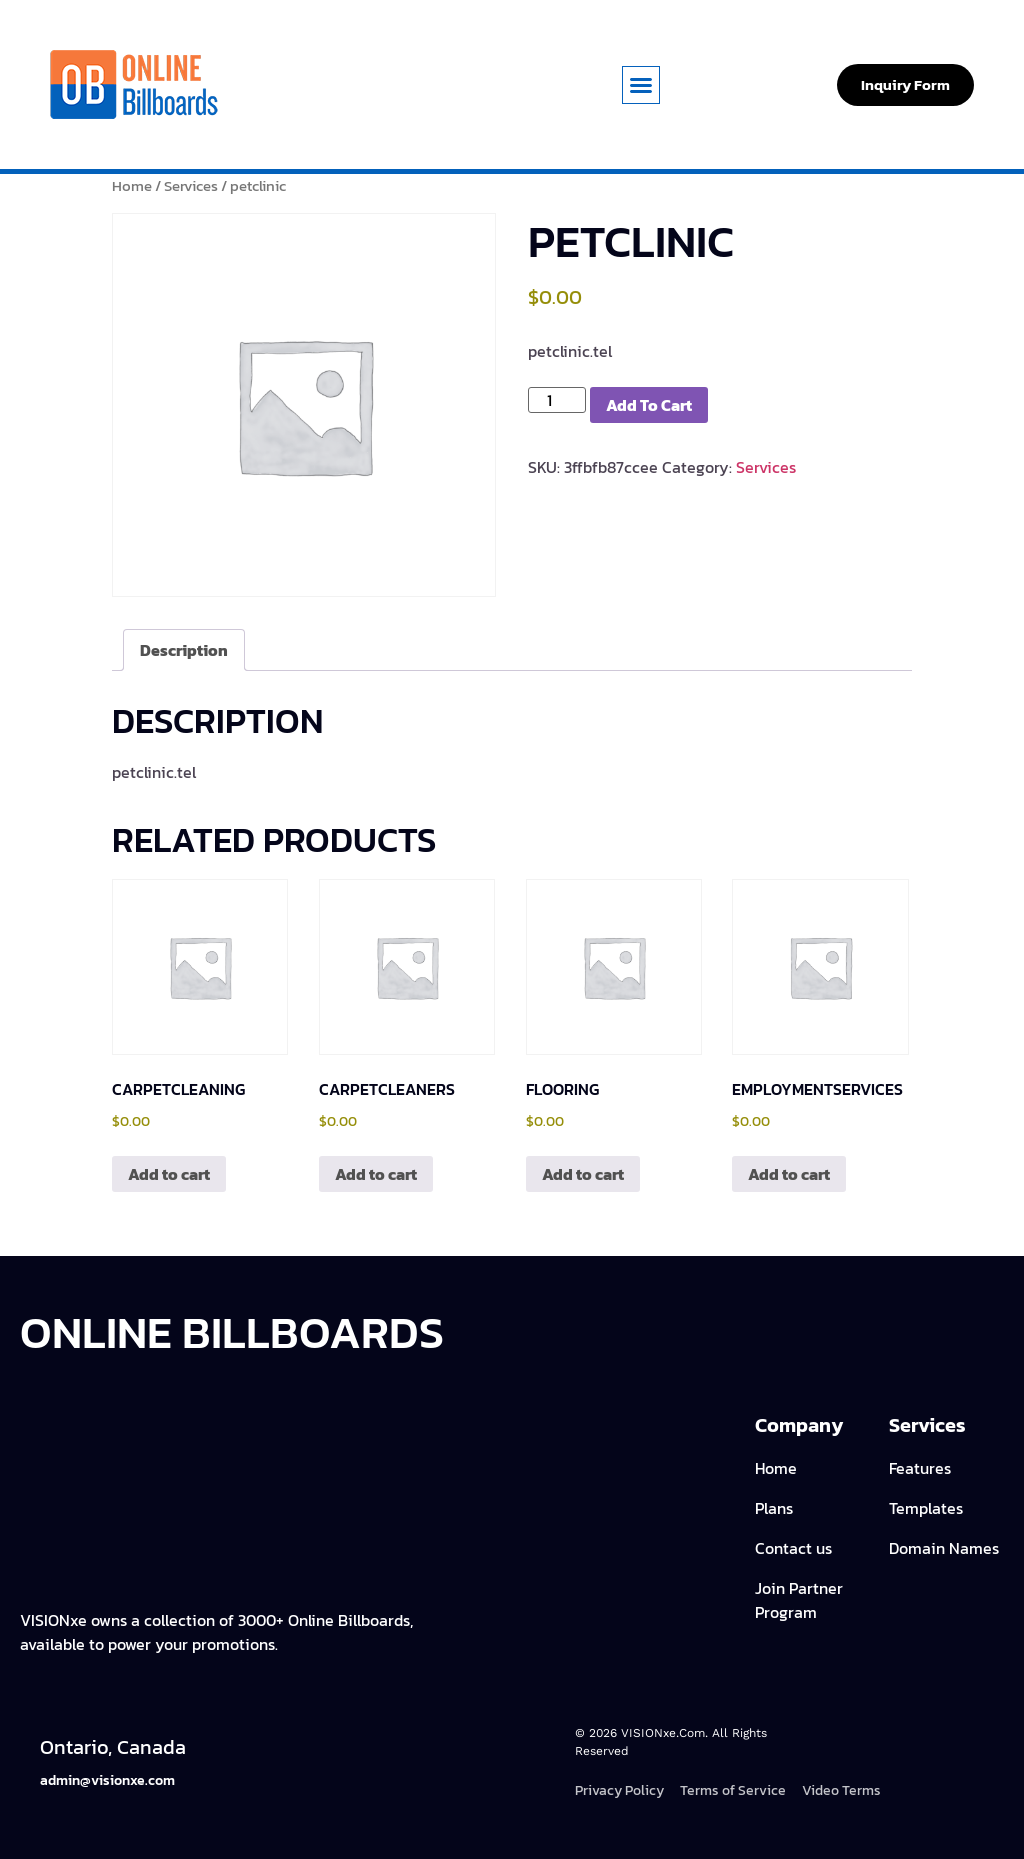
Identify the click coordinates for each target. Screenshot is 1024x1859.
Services (191, 186)
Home (132, 186)
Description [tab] (184, 650)
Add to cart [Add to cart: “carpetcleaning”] (169, 1174)
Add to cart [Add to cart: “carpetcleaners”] (376, 1174)
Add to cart (649, 405)
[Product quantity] (557, 400)
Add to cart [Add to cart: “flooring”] (583, 1174)
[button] (641, 85)
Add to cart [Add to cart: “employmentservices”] (789, 1174)
